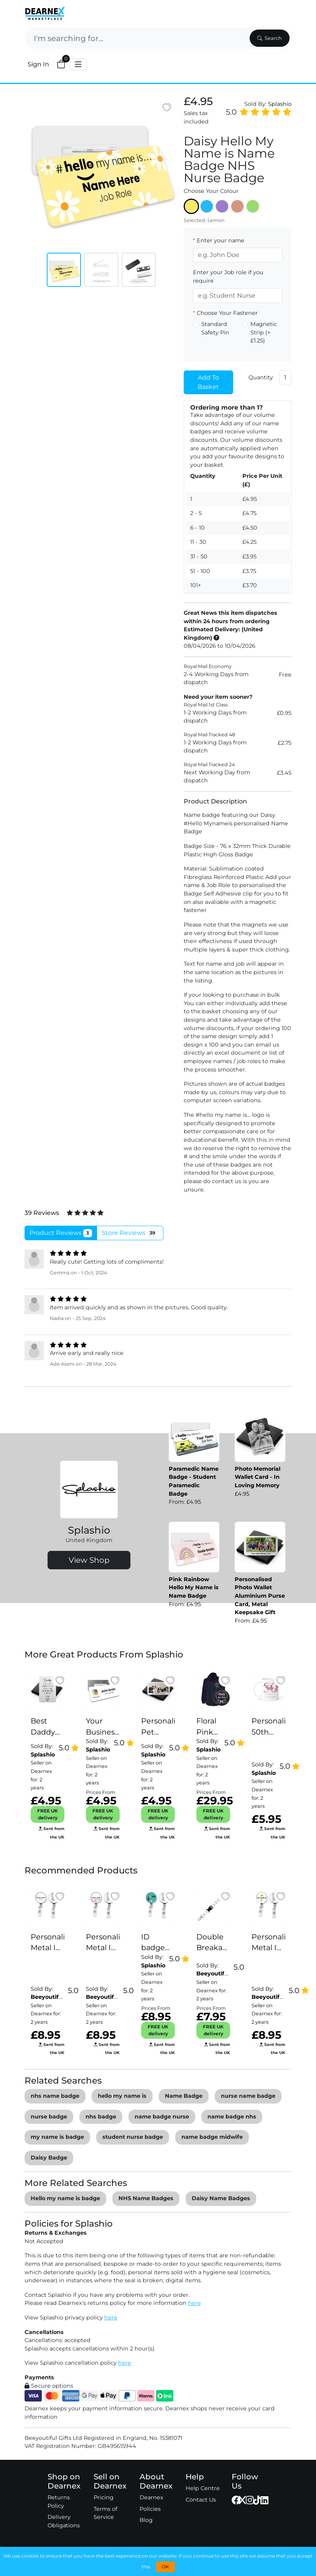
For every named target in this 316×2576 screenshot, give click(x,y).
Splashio (279, 103)
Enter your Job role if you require (228, 276)
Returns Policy (59, 2501)
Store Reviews (130, 1233)
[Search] (136, 38)
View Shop (89, 1560)
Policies (150, 2508)
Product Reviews (61, 1233)
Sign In (38, 64)
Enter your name (218, 240)
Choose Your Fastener (225, 312)
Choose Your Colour (211, 191)
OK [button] (165, 2566)
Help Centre (203, 2488)
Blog (146, 2520)
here (194, 2302)
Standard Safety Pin (215, 328)
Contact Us (201, 2499)
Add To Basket (208, 382)
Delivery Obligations (64, 2521)
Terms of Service (105, 2513)
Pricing (104, 2497)
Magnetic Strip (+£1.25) (263, 332)
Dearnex (151, 2497)
